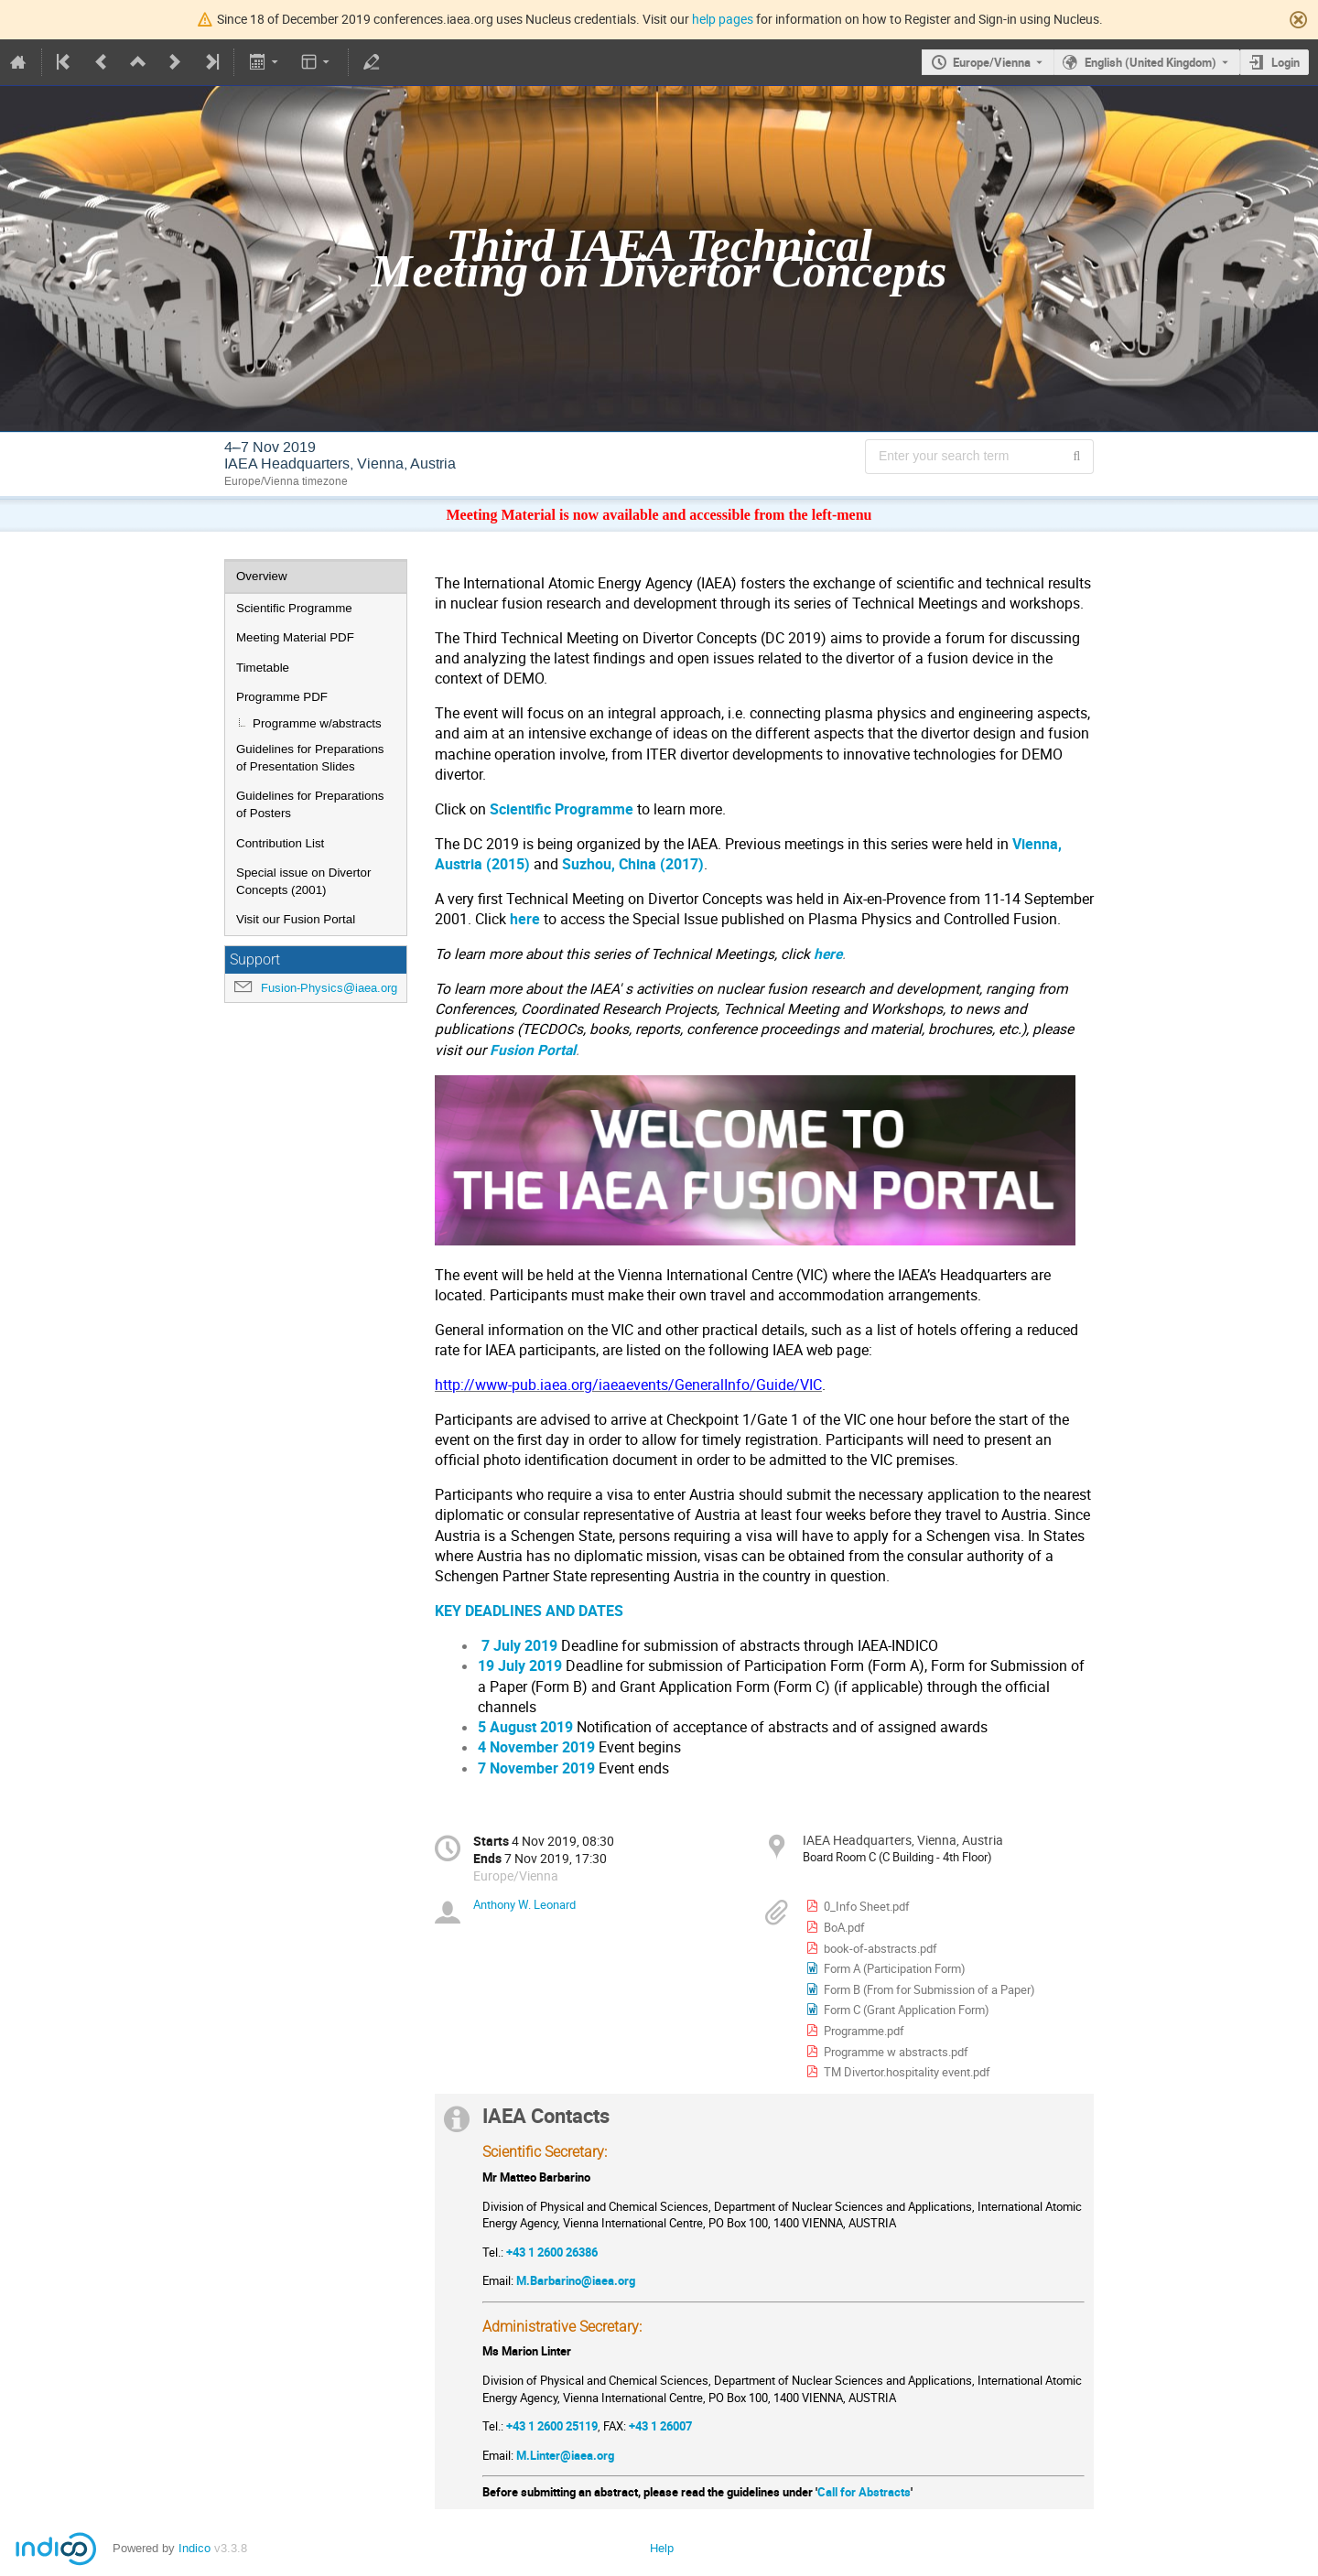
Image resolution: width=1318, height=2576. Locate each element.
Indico (194, 2548)
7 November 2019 (536, 1768)
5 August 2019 (525, 1727)
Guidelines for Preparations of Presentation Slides (310, 757)
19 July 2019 (520, 1666)
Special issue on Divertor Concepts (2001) (303, 881)
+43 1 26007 (660, 2426)
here (527, 919)
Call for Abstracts (864, 2492)
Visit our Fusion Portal (295, 919)
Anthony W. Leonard (524, 1904)
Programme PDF (282, 697)
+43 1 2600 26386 (552, 2252)
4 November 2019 (536, 1747)
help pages (722, 18)
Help (662, 2548)
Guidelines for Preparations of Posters (310, 804)
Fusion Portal (533, 1050)
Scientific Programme (294, 608)
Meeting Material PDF (295, 637)
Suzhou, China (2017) (633, 864)
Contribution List (280, 843)
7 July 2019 (517, 1645)
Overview (261, 576)
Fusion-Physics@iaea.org (329, 988)
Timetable (262, 667)
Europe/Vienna (992, 62)
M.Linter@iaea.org (565, 2455)
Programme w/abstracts (317, 723)
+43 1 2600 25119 (552, 2426)
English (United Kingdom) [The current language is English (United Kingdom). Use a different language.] (1150, 62)
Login (1285, 62)
